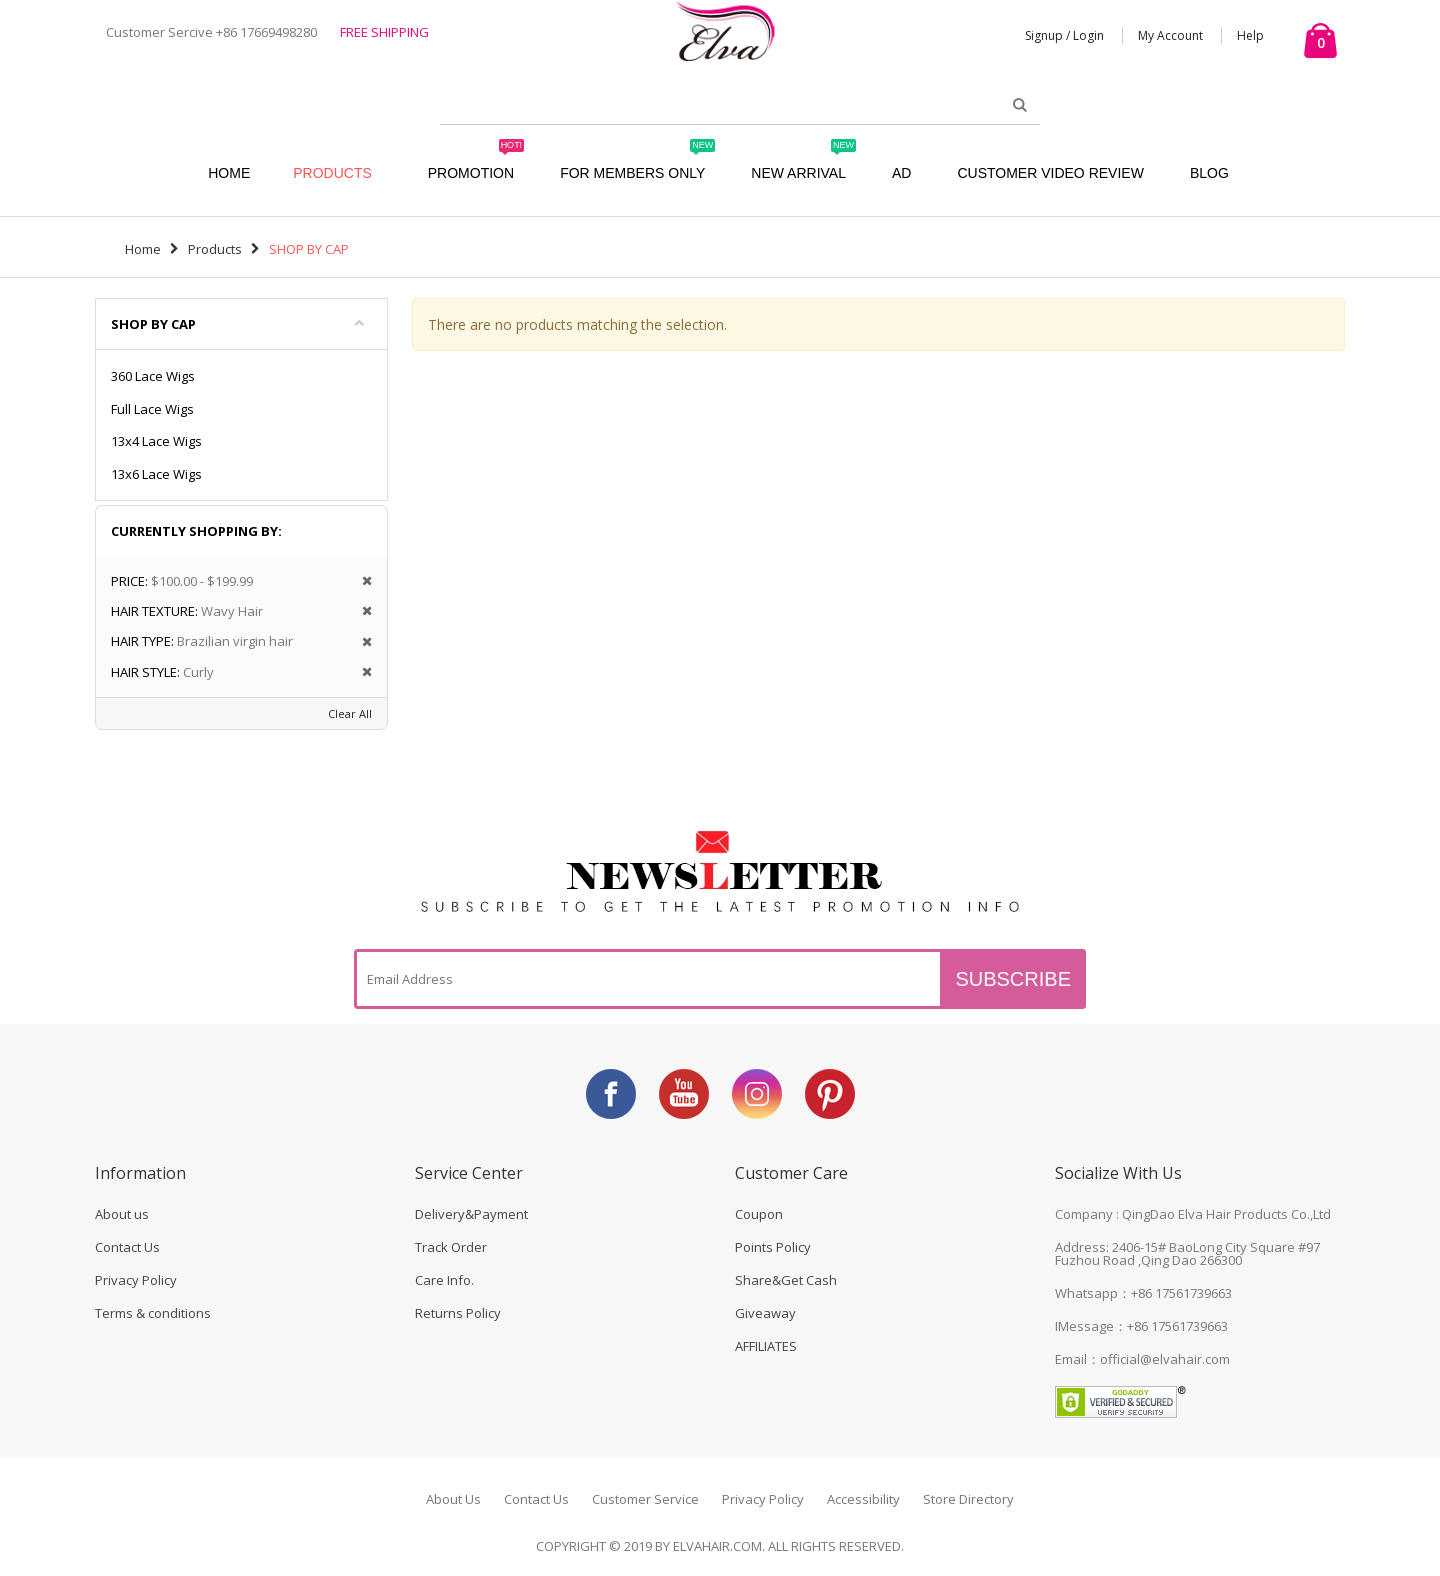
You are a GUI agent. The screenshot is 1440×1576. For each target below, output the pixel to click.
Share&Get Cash (786, 1280)
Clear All (350, 713)
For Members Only (637, 163)
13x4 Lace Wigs (156, 441)
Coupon (759, 1214)
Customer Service (645, 1499)
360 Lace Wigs (153, 376)
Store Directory (968, 1499)
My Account (1170, 35)
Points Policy (773, 1247)
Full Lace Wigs (152, 409)
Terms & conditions (153, 1313)
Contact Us (127, 1247)
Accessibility (863, 1499)
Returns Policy (458, 1313)
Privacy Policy (136, 1280)
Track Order (451, 1247)
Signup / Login (1064, 35)
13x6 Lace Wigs (156, 474)
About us (122, 1214)
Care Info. (444, 1280)
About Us (453, 1499)
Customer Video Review (1050, 173)
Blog (1209, 173)
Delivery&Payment (471, 1214)
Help (1250, 35)
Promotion (476, 163)
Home (143, 249)
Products (332, 173)
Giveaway (765, 1313)
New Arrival (803, 163)
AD (901, 173)
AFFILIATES (766, 1346)
